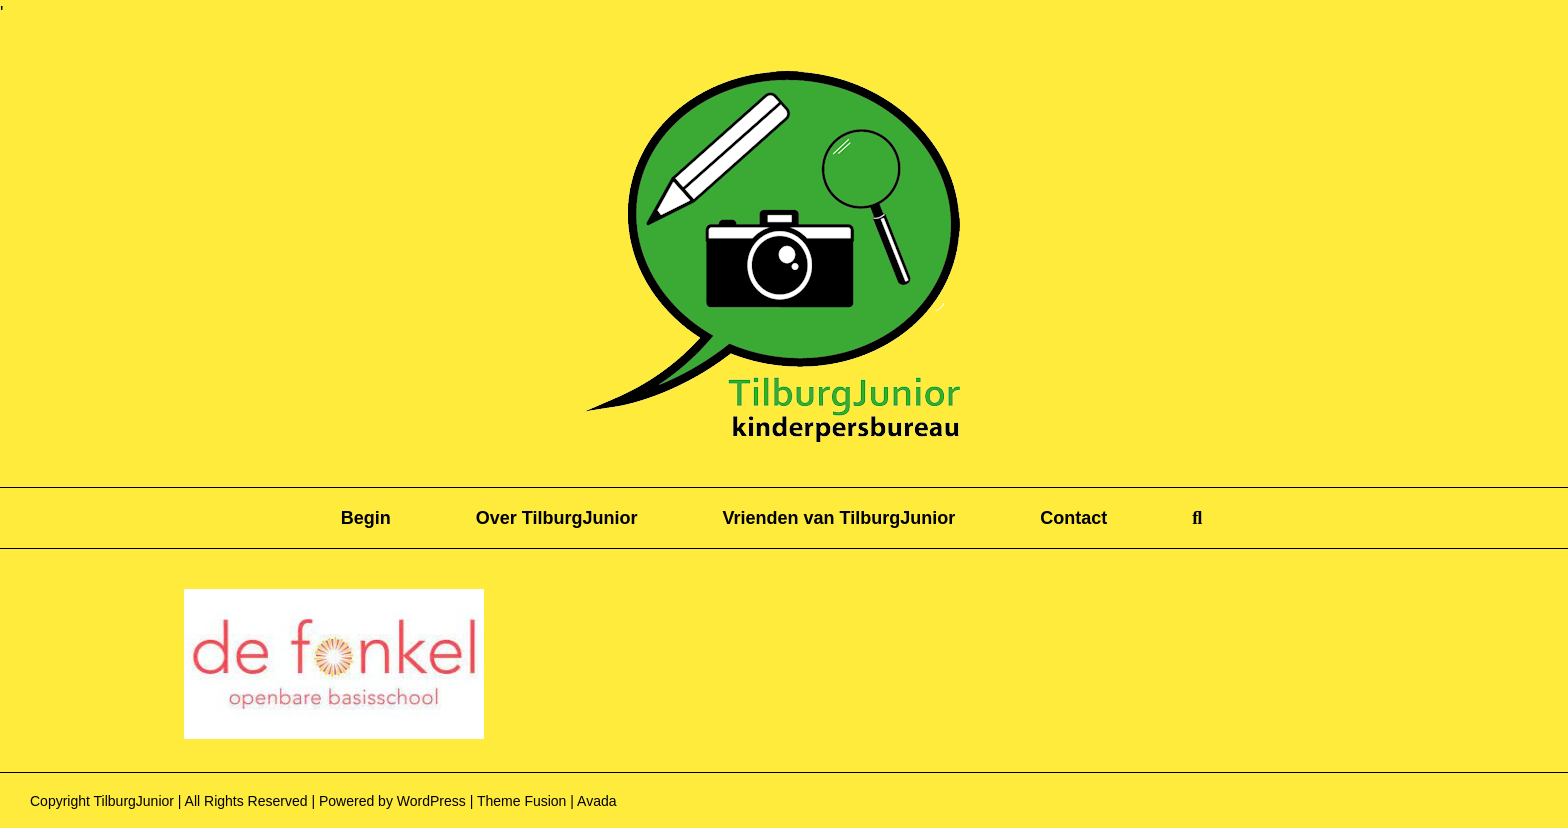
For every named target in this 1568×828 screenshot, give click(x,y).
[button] (1197, 518)
